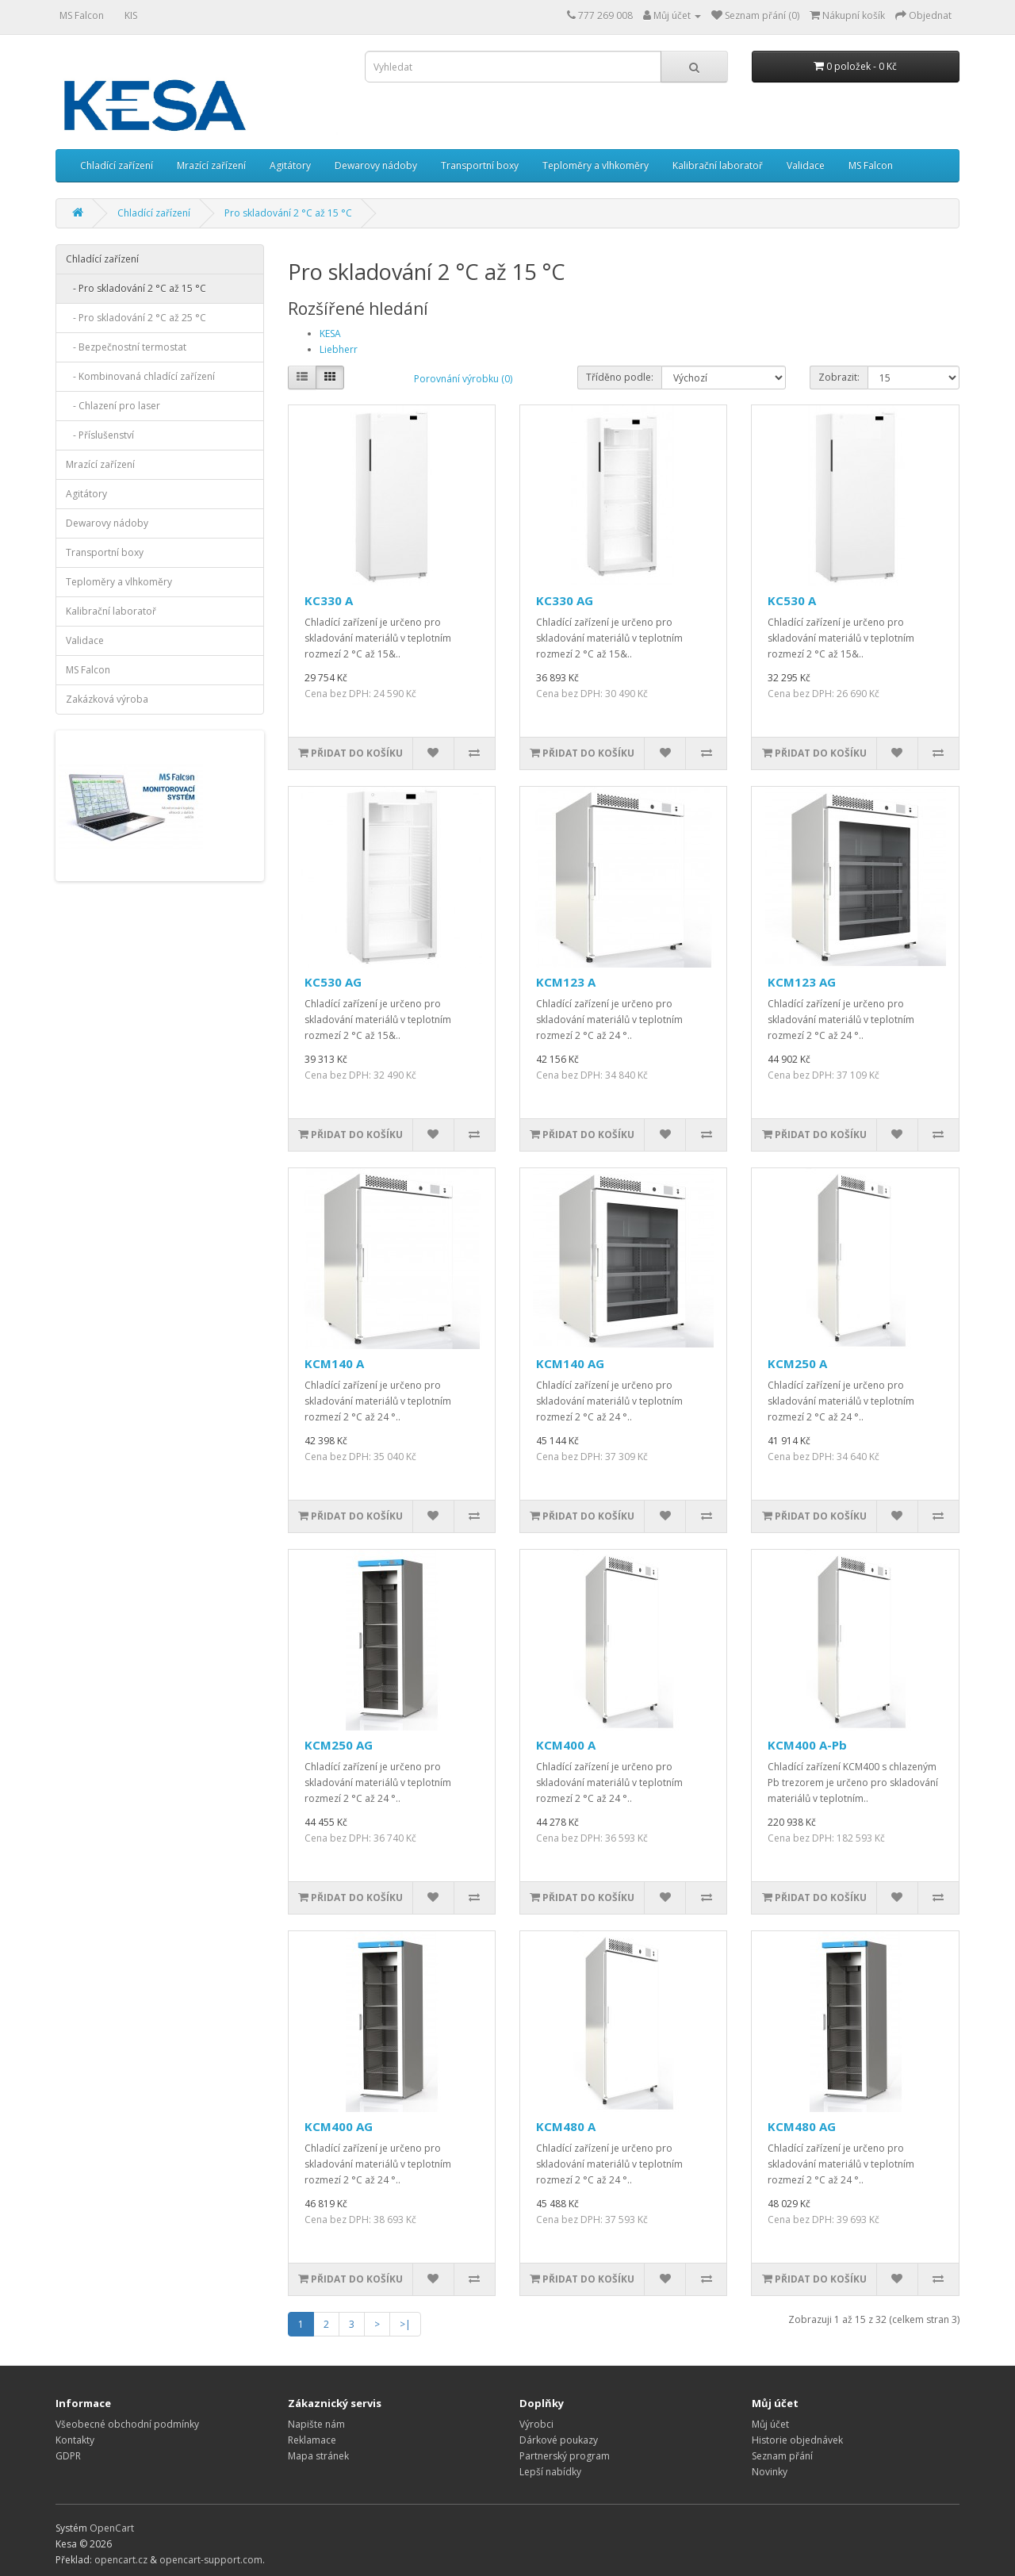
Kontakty (75, 2440)
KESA (330, 333)
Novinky (769, 2471)
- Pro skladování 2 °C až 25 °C (136, 317)
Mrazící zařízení (211, 165)
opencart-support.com (210, 2559)
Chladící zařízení (116, 165)
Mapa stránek (318, 2456)
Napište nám (316, 2424)
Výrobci (536, 2424)
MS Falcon (81, 15)
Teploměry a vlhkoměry (595, 165)
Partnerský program (564, 2456)
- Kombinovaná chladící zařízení (140, 376)
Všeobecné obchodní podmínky (127, 2424)
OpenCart (112, 2528)
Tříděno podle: (619, 377)
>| (405, 2324)
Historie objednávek (797, 2440)
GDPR (68, 2456)
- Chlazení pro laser (113, 405)
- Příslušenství (100, 435)
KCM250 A (797, 1363)
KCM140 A (334, 1363)
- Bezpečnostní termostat (126, 347)
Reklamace (312, 2440)
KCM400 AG (338, 2126)
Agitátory (290, 165)
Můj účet (770, 2424)
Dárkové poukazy (558, 2440)
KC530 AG (333, 982)
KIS (130, 15)
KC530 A (792, 600)
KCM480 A (566, 2126)
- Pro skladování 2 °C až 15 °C (136, 288)
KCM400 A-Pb (807, 1745)
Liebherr (339, 349)
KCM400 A (566, 1745)
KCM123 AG (802, 982)
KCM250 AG (338, 1745)
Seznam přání (782, 2456)
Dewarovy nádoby (376, 165)
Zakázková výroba (107, 699)
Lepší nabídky (550, 2471)
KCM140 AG (570, 1363)
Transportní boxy (480, 165)
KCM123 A (566, 982)
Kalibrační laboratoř (717, 165)
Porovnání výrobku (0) (463, 378)
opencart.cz (120, 2559)
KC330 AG (564, 600)
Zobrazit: (839, 377)
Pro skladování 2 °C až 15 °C (288, 213)
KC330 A (328, 600)
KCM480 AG (802, 2126)
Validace (806, 165)
